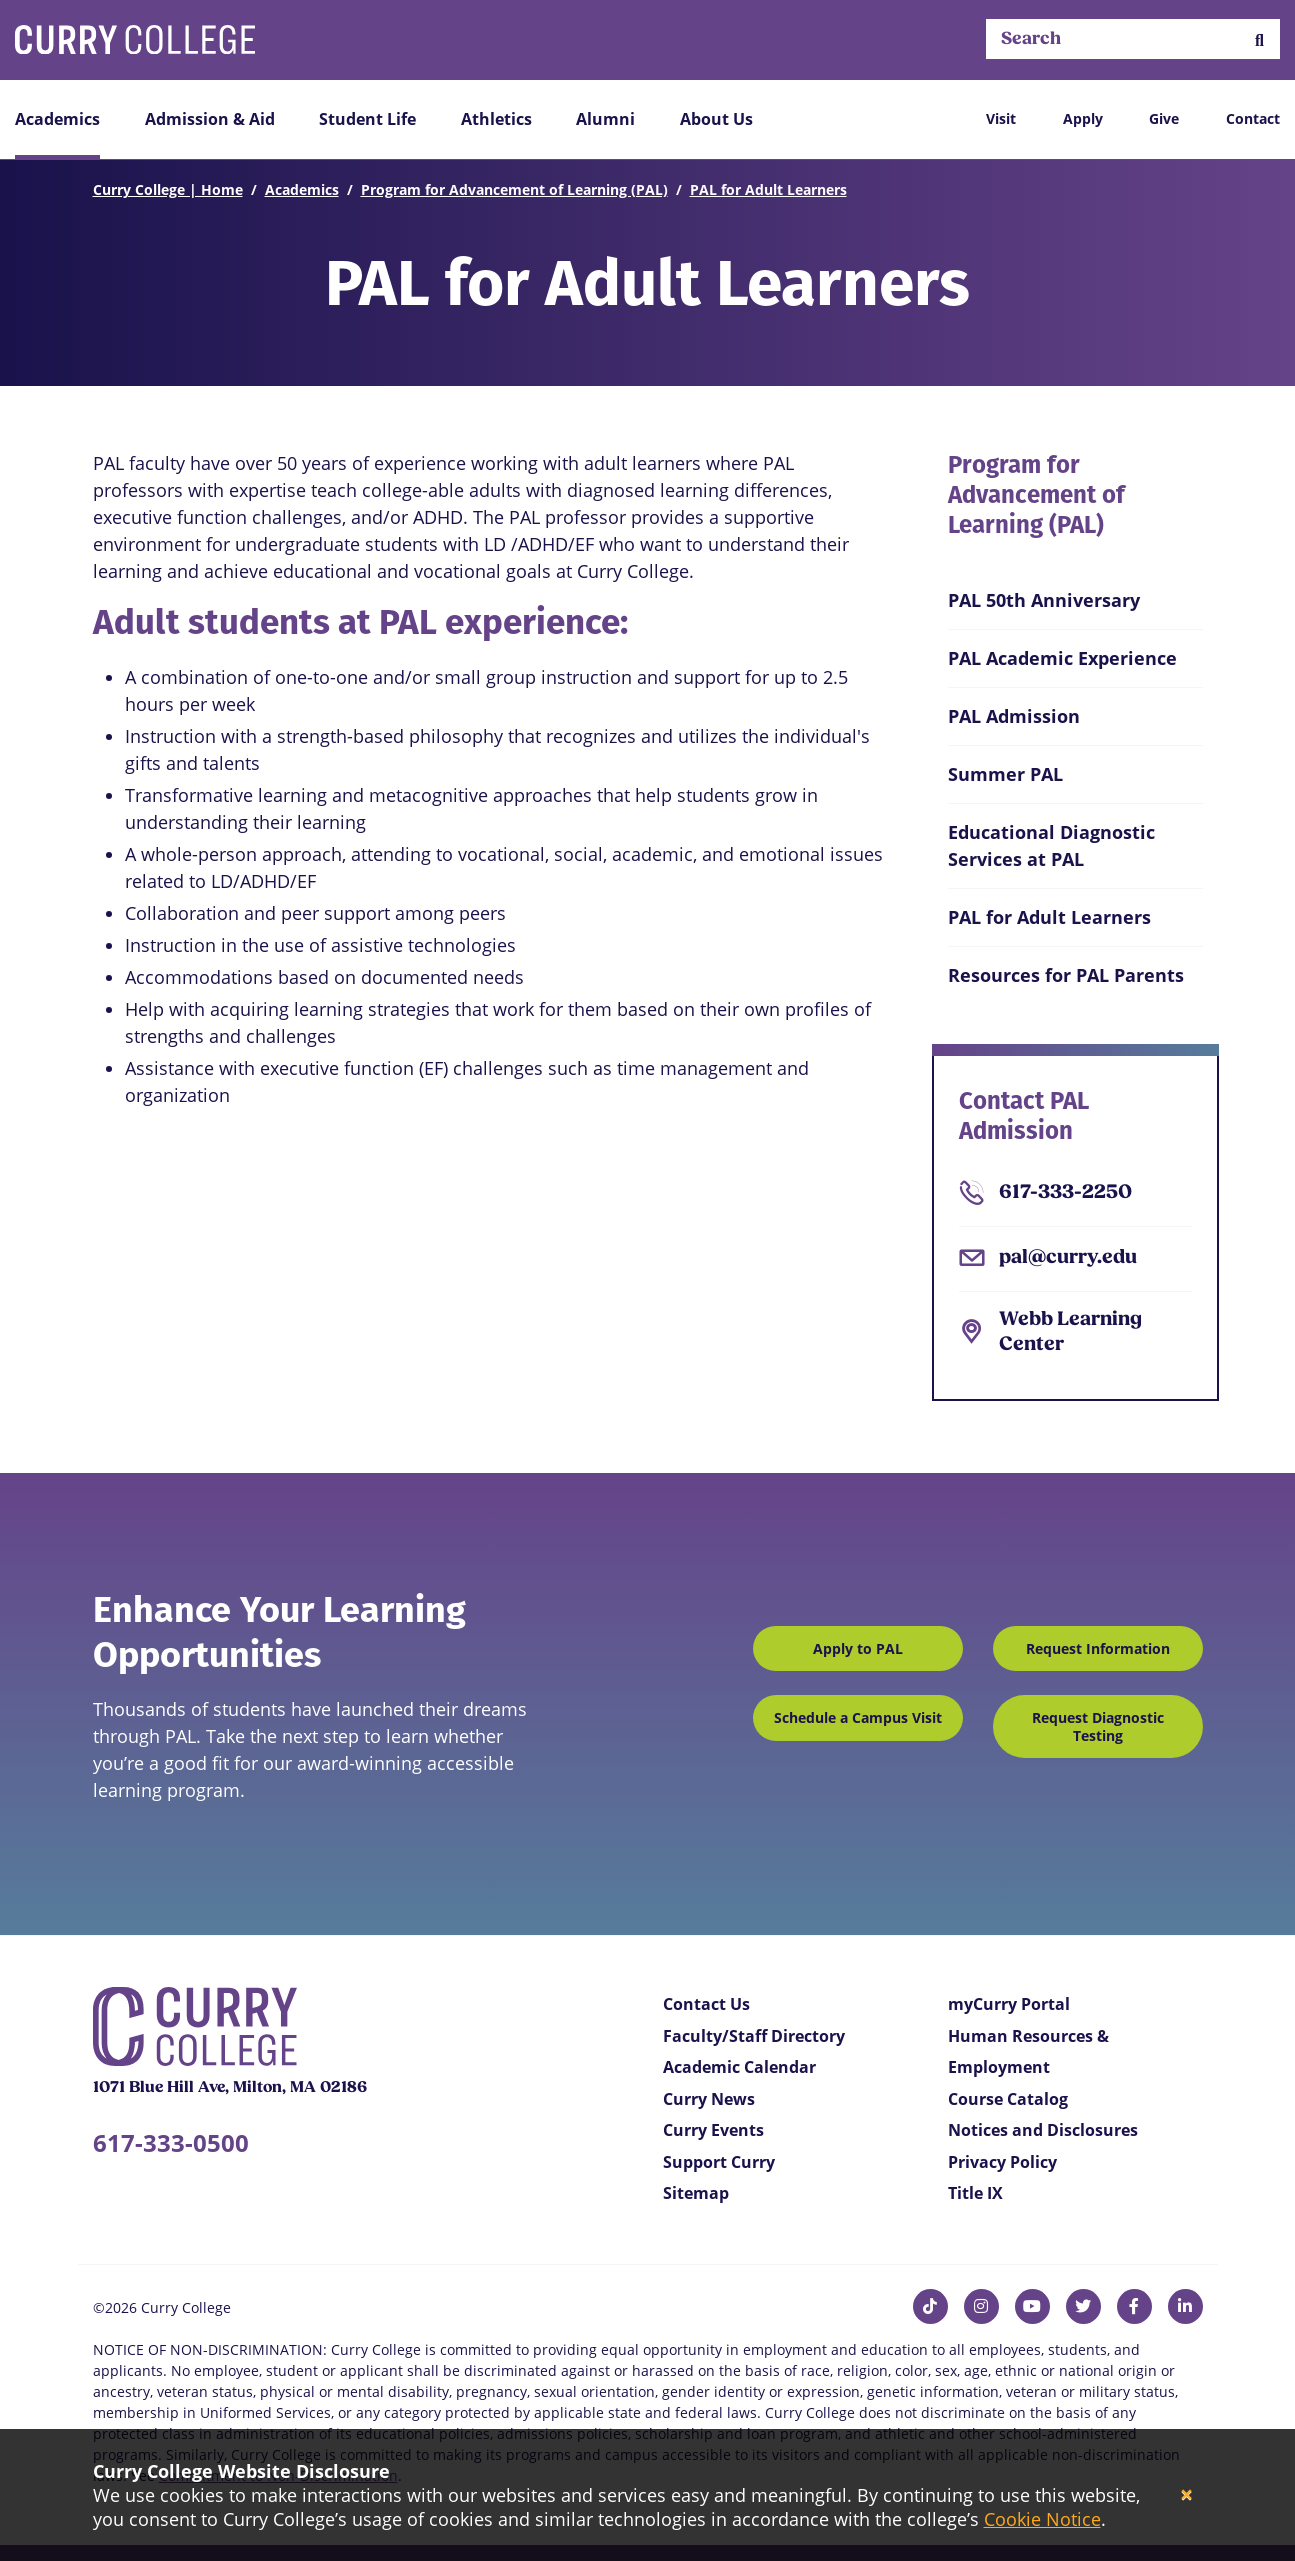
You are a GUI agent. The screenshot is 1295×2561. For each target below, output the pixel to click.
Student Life (367, 119)
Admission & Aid (210, 119)
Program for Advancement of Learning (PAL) (514, 189)
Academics (57, 119)
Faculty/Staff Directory (754, 2036)
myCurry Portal (1009, 2004)
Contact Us (706, 2004)
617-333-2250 (1065, 1193)
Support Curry (719, 2162)
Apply (1083, 118)
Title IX (975, 2193)
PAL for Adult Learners (768, 189)
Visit (1001, 118)
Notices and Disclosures (1043, 2130)
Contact (1253, 118)
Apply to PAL (858, 1648)
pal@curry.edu (1068, 1258)
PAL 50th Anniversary (1044, 600)
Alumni (605, 119)
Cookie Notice (1042, 2519)
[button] (1259, 39)
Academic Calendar (739, 2067)
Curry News (709, 2099)
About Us (716, 119)
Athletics (496, 119)
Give (1164, 118)
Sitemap (696, 2193)
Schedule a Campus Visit (858, 1717)
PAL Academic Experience (1062, 658)
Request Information (1098, 1648)
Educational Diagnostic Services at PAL (1051, 845)
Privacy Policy (1002, 2162)
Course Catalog (1008, 2099)
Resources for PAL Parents (1066, 975)
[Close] (1186, 2495)
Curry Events (713, 2130)
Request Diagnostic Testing (1098, 1726)
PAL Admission (1014, 716)
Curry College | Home (168, 189)
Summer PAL (1005, 774)
